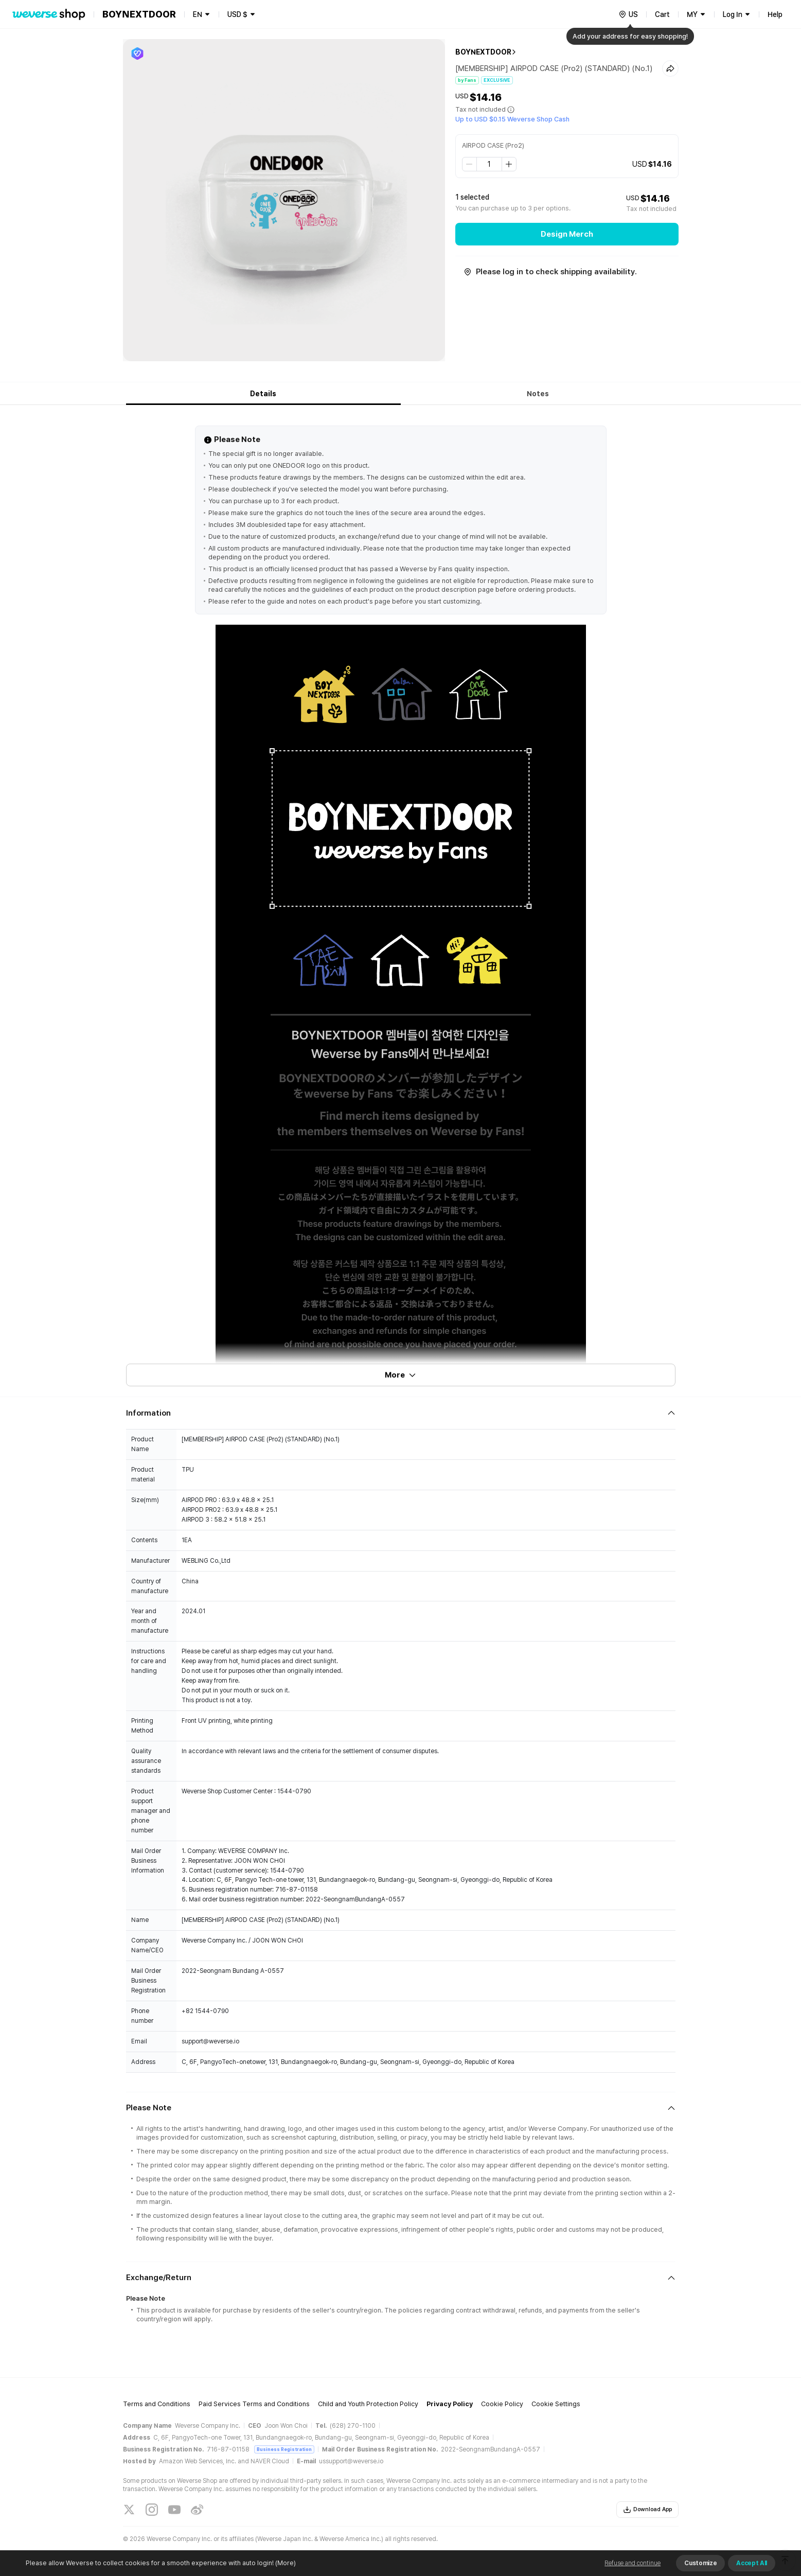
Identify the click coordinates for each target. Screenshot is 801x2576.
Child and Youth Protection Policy (368, 2404)
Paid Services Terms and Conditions (254, 2404)
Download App (647, 2510)
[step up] (509, 164)
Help (775, 14)
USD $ (237, 14)
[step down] (469, 164)
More (401, 1375)
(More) (285, 2563)
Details (263, 394)
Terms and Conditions (156, 2404)
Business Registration (284, 2449)
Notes (538, 394)
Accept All (751, 2563)
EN (197, 14)
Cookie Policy (502, 2404)
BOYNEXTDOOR (483, 52)
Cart (662, 14)
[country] (628, 14)
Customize (700, 2563)
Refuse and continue (632, 2563)
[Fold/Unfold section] (401, 1413)
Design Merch (567, 234)
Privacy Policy (449, 2404)
